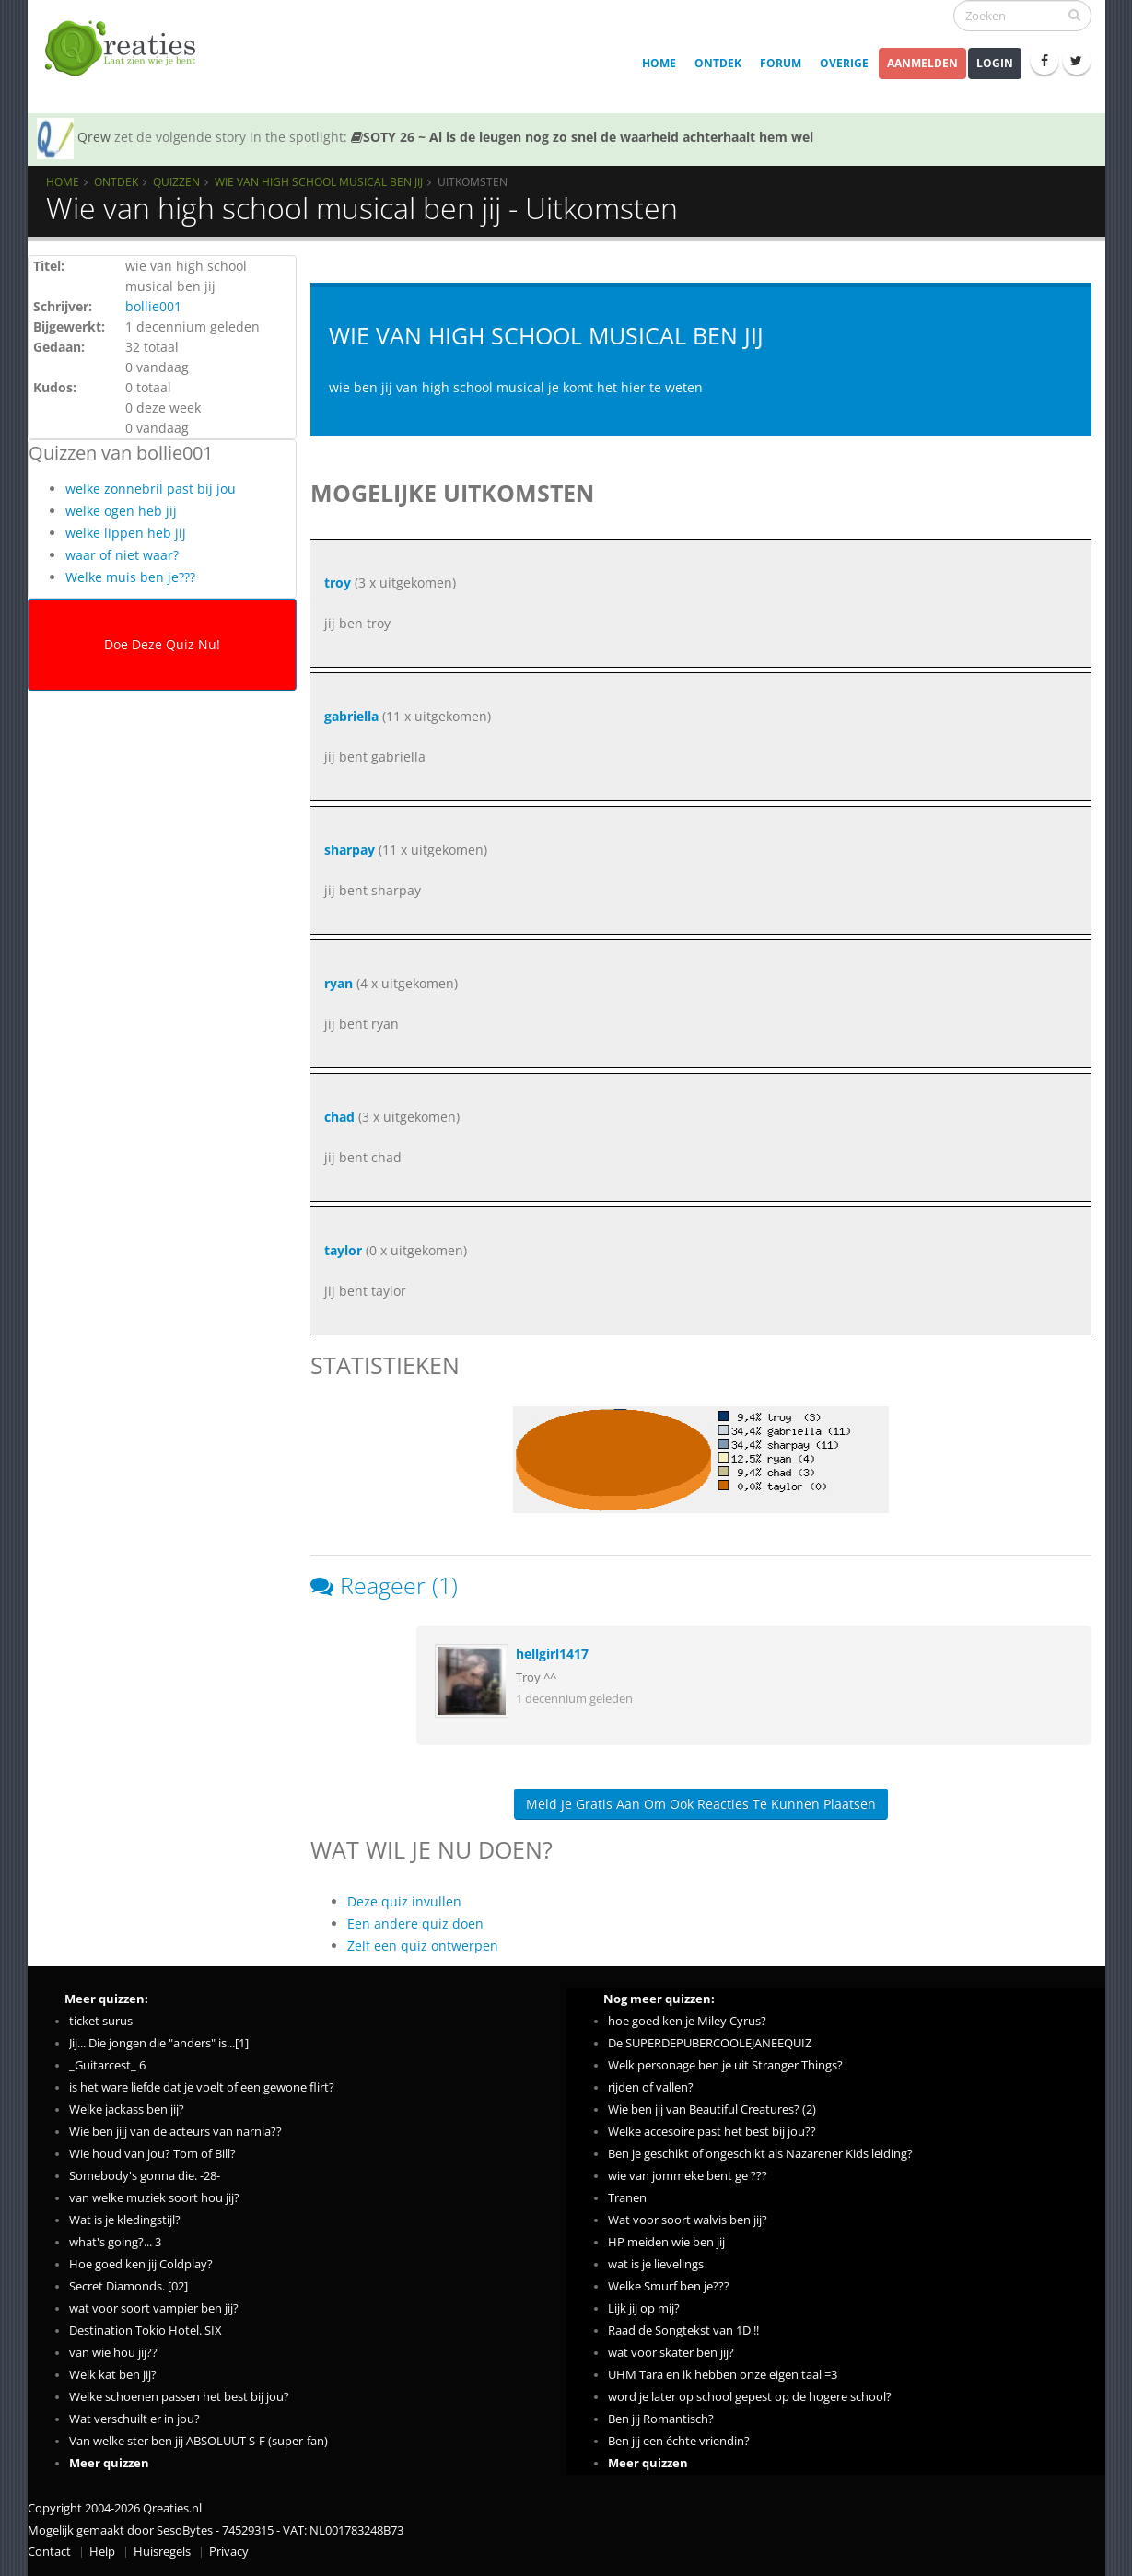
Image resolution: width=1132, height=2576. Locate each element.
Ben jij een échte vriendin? (679, 2441)
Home (659, 63)
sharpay (349, 849)
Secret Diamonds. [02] (128, 2286)
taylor (343, 1250)
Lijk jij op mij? (644, 2308)
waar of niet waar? (122, 555)
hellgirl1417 (552, 1653)
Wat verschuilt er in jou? (134, 2419)
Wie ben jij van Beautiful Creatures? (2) (712, 2109)
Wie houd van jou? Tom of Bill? (152, 2154)
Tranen (627, 2198)
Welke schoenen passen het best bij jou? (179, 2397)
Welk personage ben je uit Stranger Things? (725, 2065)
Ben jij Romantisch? (661, 2419)
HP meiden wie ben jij (666, 2242)
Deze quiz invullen (404, 1901)
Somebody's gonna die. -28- (144, 2176)
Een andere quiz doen (415, 1923)
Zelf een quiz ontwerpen (422, 1945)
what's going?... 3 (115, 2242)
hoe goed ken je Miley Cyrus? (687, 2021)
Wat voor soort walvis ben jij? (687, 2220)
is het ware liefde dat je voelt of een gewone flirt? (201, 2087)
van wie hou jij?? (113, 2352)
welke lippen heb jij (125, 533)
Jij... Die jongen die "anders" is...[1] (159, 2043)
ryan (338, 983)
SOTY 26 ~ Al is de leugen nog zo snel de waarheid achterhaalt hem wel (582, 137)
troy (339, 582)
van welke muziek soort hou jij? (154, 2198)
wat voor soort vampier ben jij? (154, 2308)
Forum (780, 63)
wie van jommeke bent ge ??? (687, 2176)
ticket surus (101, 2021)
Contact (49, 2551)
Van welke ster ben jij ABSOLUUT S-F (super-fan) (198, 2441)
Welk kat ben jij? (113, 2375)
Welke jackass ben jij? (126, 2109)
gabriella (351, 716)
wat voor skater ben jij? (671, 2352)
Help (102, 2551)
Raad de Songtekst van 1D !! (683, 2330)
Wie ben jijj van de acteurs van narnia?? (175, 2131)
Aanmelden (922, 63)
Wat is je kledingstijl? (125, 2220)
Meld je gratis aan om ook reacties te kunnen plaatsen (701, 1804)
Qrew (94, 137)
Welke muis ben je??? (130, 577)
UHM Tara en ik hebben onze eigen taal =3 (722, 2375)
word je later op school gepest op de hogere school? (750, 2397)
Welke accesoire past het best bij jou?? (712, 2131)
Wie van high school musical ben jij (319, 181)
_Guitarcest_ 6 (107, 2065)
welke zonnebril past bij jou (150, 488)
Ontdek (717, 63)
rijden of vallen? (651, 2087)
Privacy (229, 2551)
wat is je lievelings (656, 2264)
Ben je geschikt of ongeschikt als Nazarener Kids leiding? (760, 2154)
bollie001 (153, 306)
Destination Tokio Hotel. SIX (145, 2330)
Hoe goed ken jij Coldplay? (141, 2264)
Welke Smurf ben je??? (668, 2286)
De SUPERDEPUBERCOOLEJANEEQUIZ (709, 2043)
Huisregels (162, 2551)
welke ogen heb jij (121, 510)
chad (339, 1116)
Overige (844, 63)
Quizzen (176, 181)
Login (994, 63)
